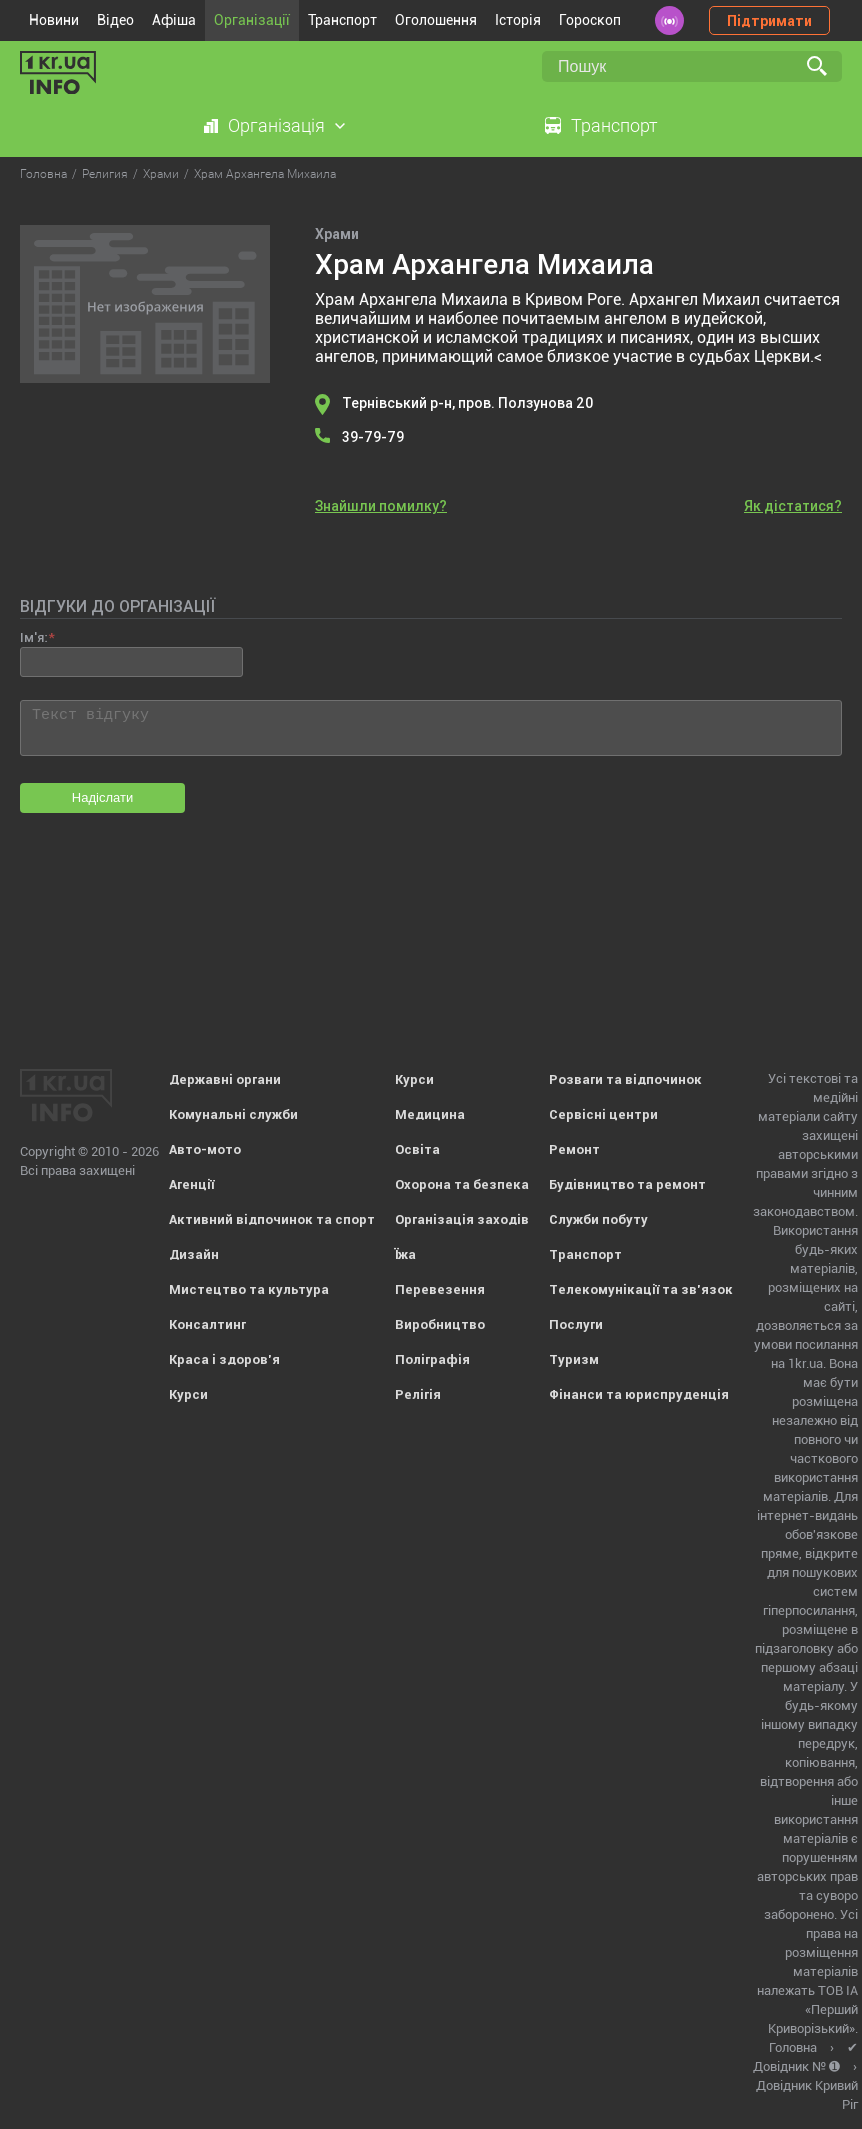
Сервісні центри (603, 1114)
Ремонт (574, 1149)
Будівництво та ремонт (627, 1184)
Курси (188, 1394)
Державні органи (225, 1079)
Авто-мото (205, 1149)
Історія (518, 20)
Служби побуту (598, 1219)
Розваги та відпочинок (625, 1079)
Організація (276, 125)
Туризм (574, 1359)
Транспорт (342, 20)
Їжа (405, 1254)
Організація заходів (462, 1219)
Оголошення (436, 20)
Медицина (430, 1114)
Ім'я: (33, 637)
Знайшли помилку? (381, 506)
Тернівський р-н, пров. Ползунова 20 (467, 403)
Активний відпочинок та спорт (272, 1219)
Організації (252, 20)
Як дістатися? (793, 506)
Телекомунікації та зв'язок (641, 1289)
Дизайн (194, 1254)
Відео (115, 20)
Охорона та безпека (462, 1184)
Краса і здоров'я (224, 1359)
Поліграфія (432, 1359)
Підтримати (769, 21)
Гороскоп (590, 20)
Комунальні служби (233, 1114)
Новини (54, 20)
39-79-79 (373, 437)
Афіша (174, 20)
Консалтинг (207, 1324)
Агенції (191, 1184)
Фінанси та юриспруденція (639, 1394)
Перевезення (440, 1289)
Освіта (417, 1149)
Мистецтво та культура (249, 1289)
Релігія (418, 1394)
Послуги (576, 1324)
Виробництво (440, 1324)
